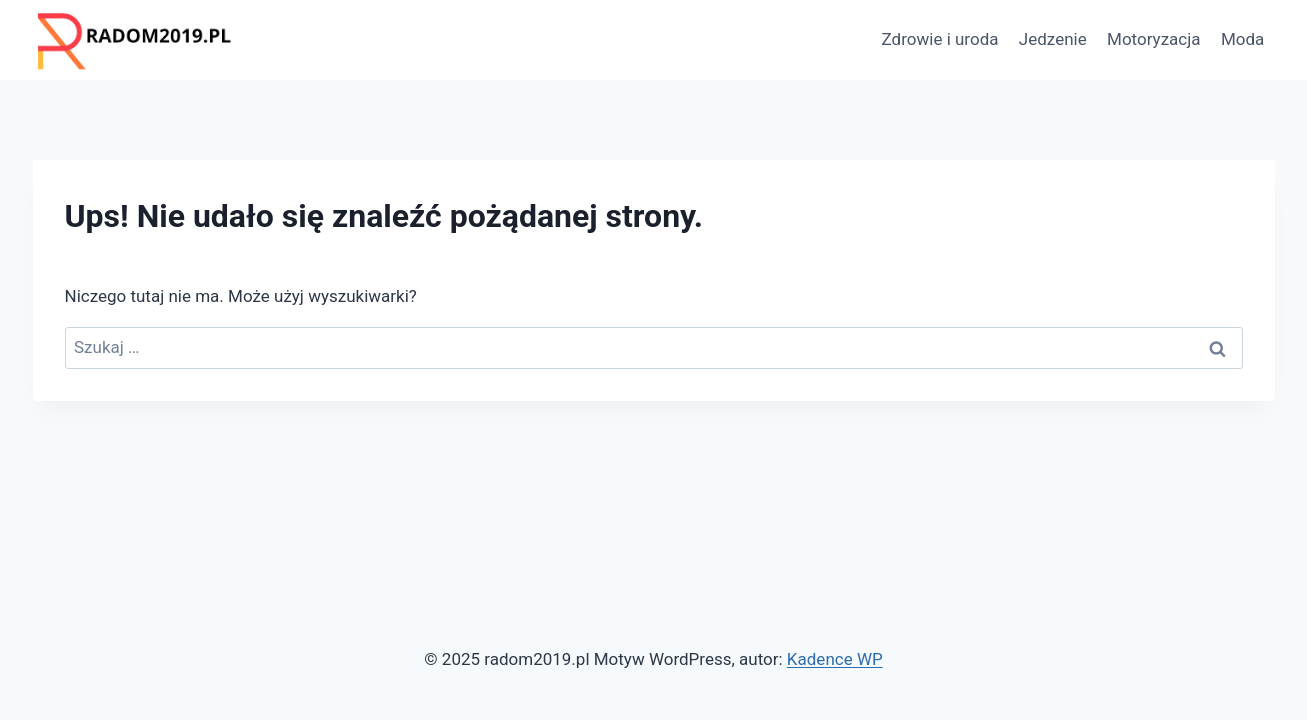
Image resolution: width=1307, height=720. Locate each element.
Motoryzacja (1153, 39)
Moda (1242, 39)
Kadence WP (835, 659)
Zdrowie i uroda (940, 39)
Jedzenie (1053, 39)
